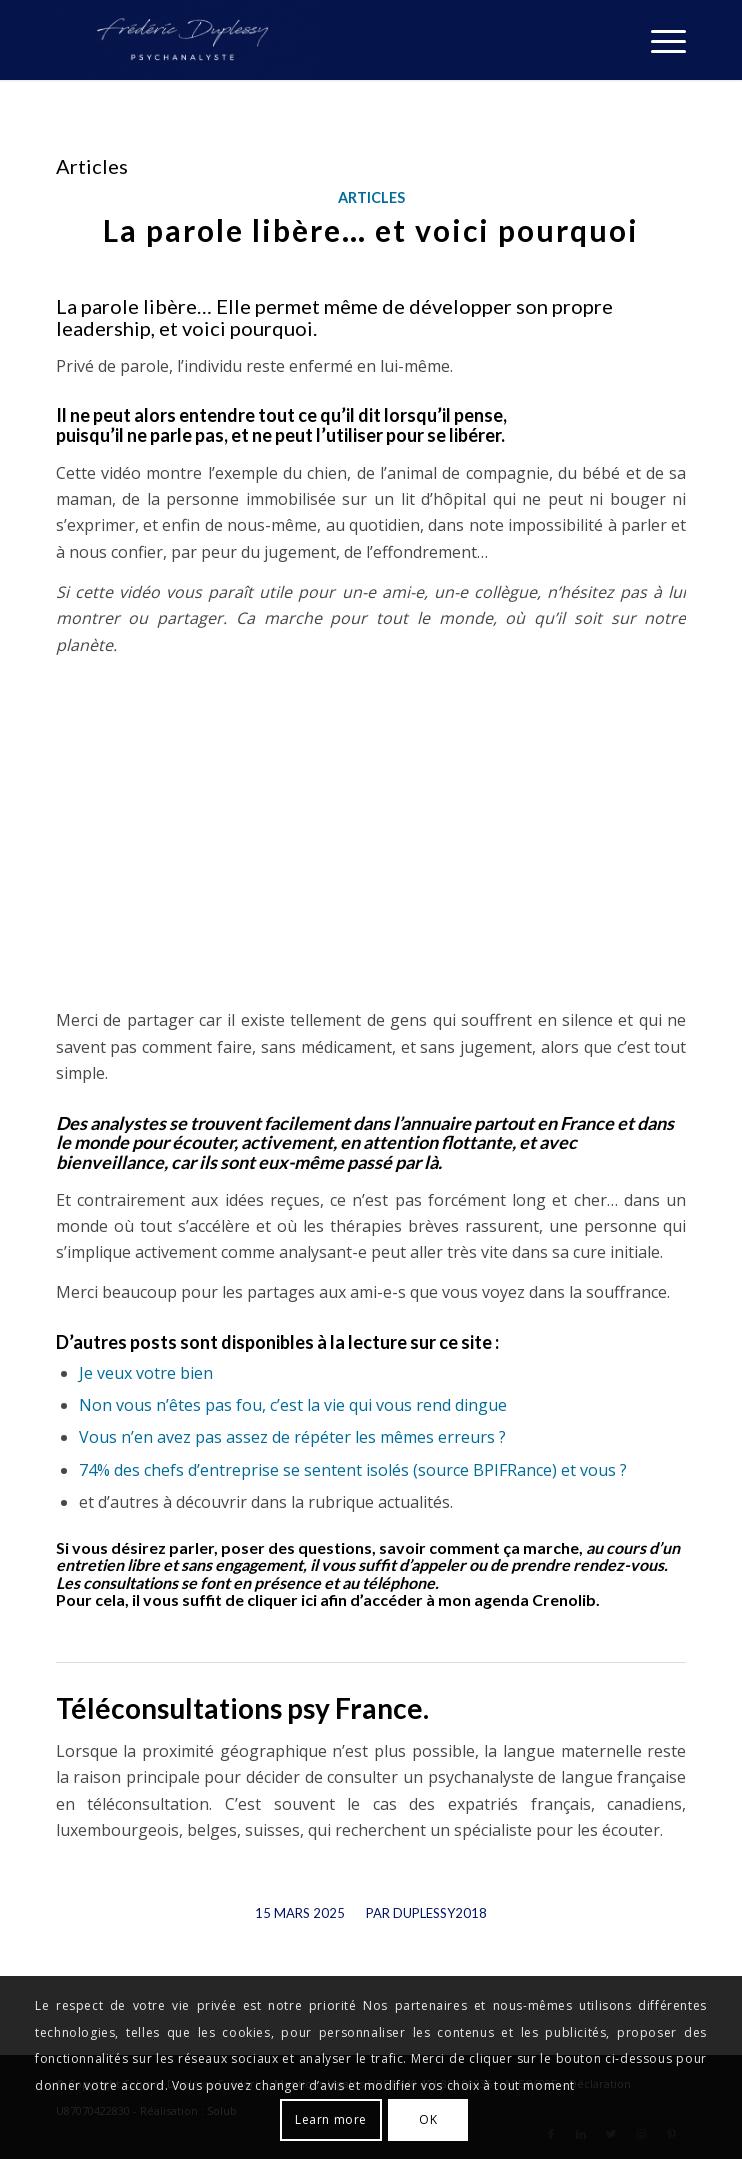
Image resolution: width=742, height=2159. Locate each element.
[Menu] (658, 40)
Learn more (331, 2119)
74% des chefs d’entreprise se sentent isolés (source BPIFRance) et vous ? (353, 1470)
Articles (371, 197)
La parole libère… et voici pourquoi (371, 230)
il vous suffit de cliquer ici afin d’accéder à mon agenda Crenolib (364, 1599)
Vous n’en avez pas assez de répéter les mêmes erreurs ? (292, 1437)
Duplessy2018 (440, 1913)
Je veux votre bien (146, 1373)
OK (428, 2119)
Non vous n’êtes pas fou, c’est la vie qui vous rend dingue (293, 1405)
